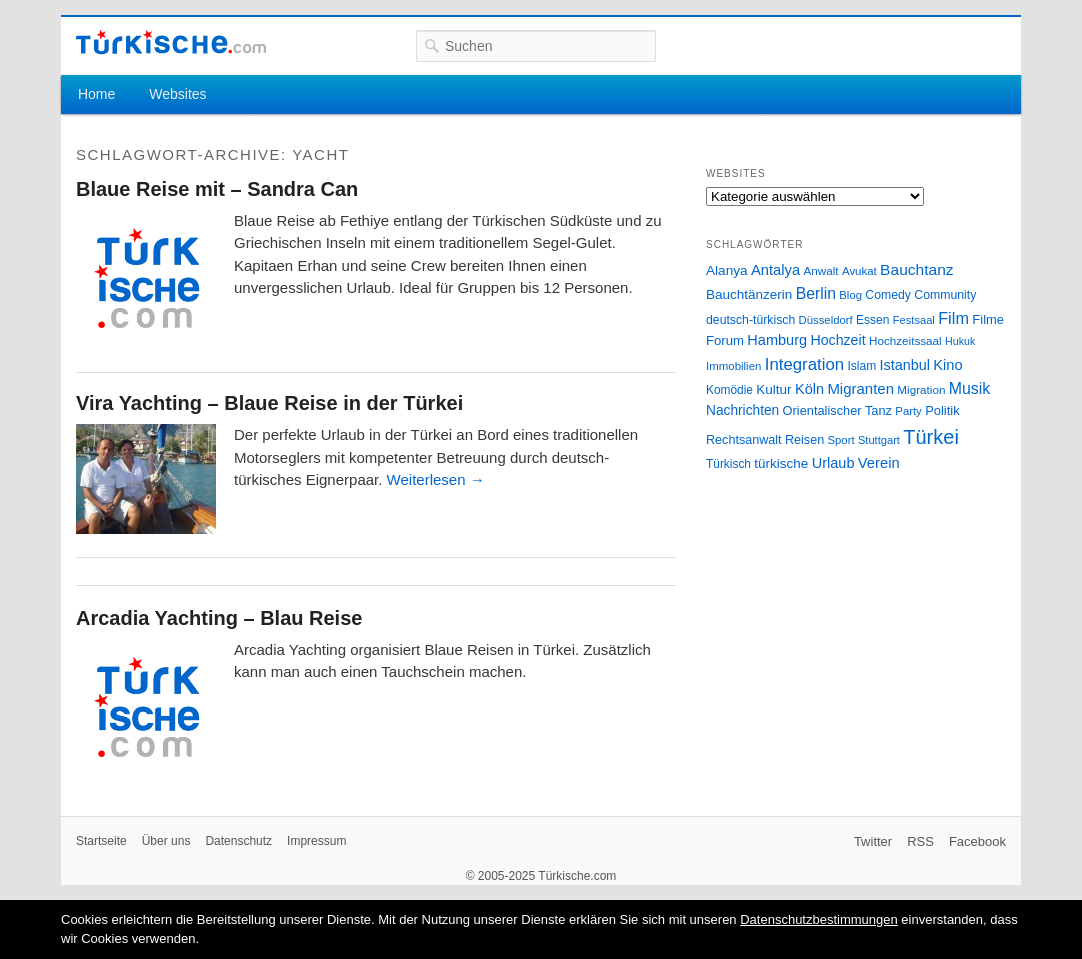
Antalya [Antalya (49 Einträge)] (775, 270)
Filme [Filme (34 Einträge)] (988, 319)
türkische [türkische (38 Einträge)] (781, 463)
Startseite (101, 841)
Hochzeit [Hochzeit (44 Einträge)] (837, 340)
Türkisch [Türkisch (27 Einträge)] (728, 464)
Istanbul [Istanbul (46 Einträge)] (905, 365)
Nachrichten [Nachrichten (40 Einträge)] (742, 410)
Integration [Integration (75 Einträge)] (804, 364)
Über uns (166, 841)
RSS (920, 841)
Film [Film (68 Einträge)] (953, 318)
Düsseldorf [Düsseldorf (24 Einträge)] (826, 320)
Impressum (316, 841)
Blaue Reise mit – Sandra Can (217, 189)
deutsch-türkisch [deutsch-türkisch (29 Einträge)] (750, 320)
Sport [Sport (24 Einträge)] (841, 440)
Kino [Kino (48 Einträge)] (947, 365)
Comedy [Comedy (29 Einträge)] (888, 295)
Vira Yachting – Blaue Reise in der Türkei (269, 403)
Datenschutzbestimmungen (819, 919)
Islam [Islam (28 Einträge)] (861, 366)
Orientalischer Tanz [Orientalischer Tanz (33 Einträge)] (837, 410)
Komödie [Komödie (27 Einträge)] (729, 390)
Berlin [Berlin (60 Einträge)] (816, 293)
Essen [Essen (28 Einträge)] (872, 320)
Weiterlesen (436, 479)
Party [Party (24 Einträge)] (908, 411)
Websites (177, 94)
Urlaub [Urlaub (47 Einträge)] (833, 463)
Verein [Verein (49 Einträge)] (879, 463)
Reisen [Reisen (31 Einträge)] (804, 440)
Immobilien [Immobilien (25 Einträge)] (733, 366)
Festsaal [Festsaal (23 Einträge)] (914, 320)
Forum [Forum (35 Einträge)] (725, 340)
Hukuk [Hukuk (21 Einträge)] (960, 341)
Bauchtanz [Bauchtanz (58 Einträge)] (916, 269)
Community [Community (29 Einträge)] (945, 295)
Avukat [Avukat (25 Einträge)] (859, 271)
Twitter (873, 841)
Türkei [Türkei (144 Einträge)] (931, 437)
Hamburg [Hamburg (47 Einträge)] (777, 340)
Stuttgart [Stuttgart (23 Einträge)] (879, 440)
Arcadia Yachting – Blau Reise (219, 618)
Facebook (977, 841)
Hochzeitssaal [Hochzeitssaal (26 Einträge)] (905, 340)
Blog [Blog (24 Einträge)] (850, 295)
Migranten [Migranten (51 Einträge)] (860, 388)
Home (96, 94)
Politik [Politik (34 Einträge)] (942, 410)
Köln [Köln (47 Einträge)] (809, 389)
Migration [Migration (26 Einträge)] (921, 389)
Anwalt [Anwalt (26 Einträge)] (821, 270)
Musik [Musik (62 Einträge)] (970, 388)
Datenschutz (238, 841)
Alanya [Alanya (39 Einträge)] (727, 270)
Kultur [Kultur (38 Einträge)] (773, 389)
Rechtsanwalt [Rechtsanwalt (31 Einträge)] (744, 440)
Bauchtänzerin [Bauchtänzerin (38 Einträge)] (749, 294)
